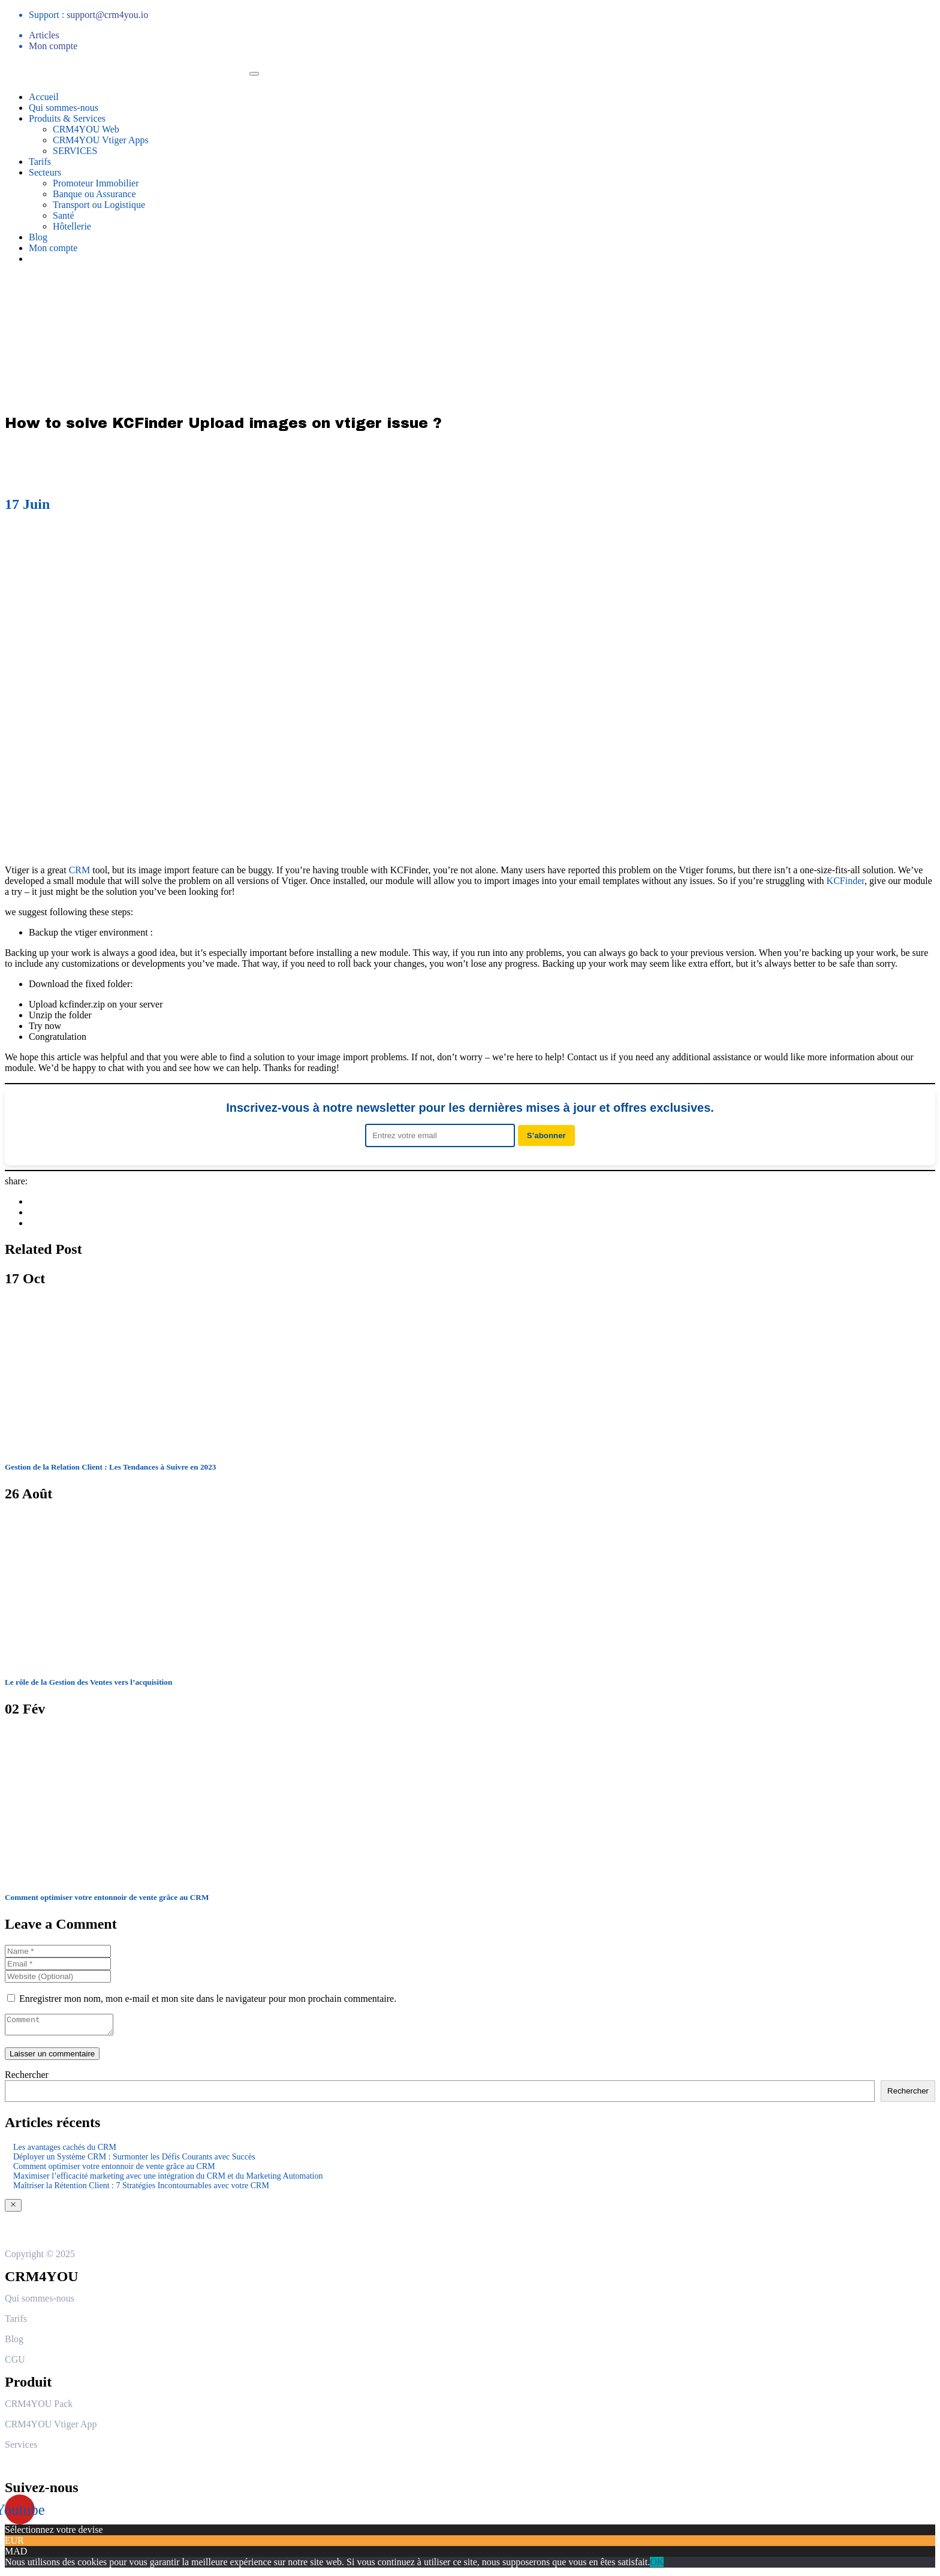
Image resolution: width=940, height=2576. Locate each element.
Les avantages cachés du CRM (64, 2150)
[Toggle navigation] (254, 74)
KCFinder (845, 881)
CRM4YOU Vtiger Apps (101, 140)
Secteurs (45, 172)
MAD (16, 2555)
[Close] (13, 2209)
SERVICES (75, 151)
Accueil (44, 97)
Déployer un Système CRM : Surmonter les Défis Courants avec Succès (134, 2160)
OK (657, 2565)
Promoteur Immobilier (96, 183)
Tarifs (40, 161)
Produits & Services (67, 118)
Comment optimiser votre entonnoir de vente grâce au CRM (114, 2169)
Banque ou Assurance (94, 194)
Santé (63, 215)
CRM (80, 870)
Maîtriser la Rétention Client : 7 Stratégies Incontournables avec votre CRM (141, 2189)
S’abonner (546, 1135)
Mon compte (53, 46)
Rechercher (27, 2078)
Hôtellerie (72, 226)
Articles (44, 35)
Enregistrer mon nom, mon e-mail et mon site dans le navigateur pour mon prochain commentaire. (207, 1998)
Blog (38, 237)
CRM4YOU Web (86, 129)
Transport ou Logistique (99, 205)
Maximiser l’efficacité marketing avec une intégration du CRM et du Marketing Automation (168, 2179)
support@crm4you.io (107, 15)
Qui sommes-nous (63, 107)
